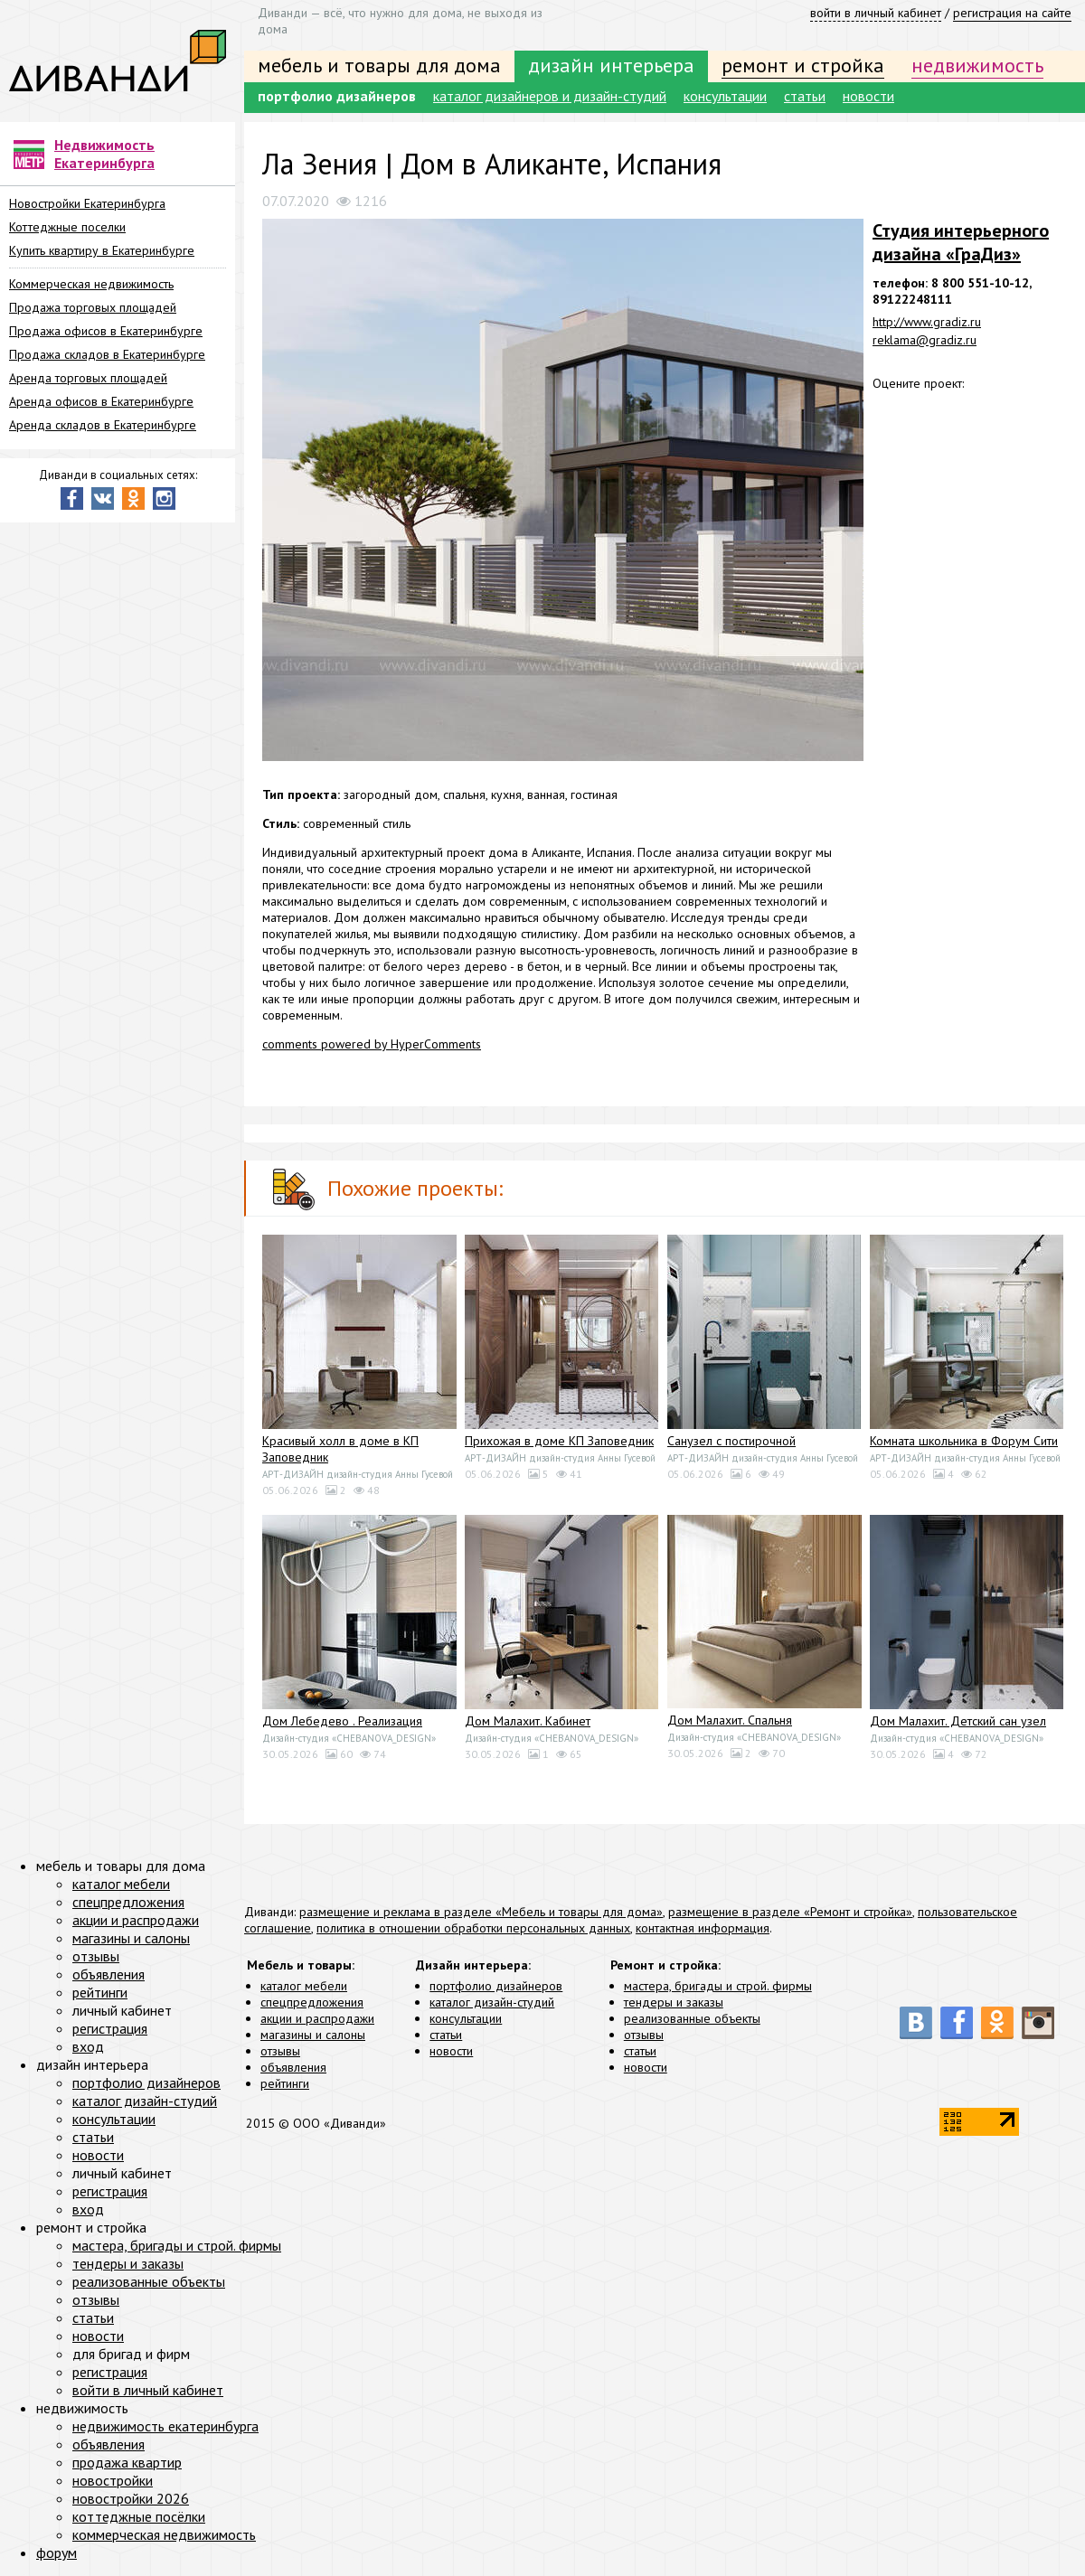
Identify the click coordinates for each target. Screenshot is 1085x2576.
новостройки (112, 2480)
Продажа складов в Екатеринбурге (107, 354)
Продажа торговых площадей (92, 307)
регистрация (109, 2028)
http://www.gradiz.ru (927, 322)
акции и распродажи (317, 2018)
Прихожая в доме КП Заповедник (559, 1441)
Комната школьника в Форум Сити (964, 1441)
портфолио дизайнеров (337, 96)
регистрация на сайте (1012, 13)
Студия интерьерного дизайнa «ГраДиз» (961, 242)
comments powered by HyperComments (371, 1044)
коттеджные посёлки (138, 2516)
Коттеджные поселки (67, 227)
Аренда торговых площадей (88, 378)
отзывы (280, 2051)
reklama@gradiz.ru (924, 340)
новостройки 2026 (130, 2498)
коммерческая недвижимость (164, 2534)
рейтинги (284, 2083)
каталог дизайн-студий (491, 2002)
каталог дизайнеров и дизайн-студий (549, 96)
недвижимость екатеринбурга (165, 2426)
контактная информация (702, 1928)
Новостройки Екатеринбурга (87, 203)
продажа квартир (127, 2462)
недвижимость (977, 65)
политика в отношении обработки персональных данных (473, 1928)
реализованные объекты (692, 2018)
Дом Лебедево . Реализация (342, 1721)
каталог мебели (303, 1986)
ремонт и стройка (803, 65)
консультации (725, 96)
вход (88, 2046)
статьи (805, 96)
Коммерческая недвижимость (91, 284)
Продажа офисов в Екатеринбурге (106, 331)
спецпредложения (311, 2002)
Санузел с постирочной (731, 1441)
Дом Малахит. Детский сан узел (958, 1721)
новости (868, 96)
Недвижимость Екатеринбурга (104, 154)
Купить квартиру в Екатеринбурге (101, 250)
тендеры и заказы (673, 2002)
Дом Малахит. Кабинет (527, 1721)
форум (56, 2552)
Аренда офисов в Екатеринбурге (101, 401)
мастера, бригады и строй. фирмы (718, 1986)
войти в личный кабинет (875, 13)
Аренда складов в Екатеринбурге (102, 425)
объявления (293, 2067)
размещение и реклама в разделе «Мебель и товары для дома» (481, 1912)
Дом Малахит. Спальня (729, 1720)
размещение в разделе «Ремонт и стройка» (790, 1912)
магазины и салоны (312, 2034)
